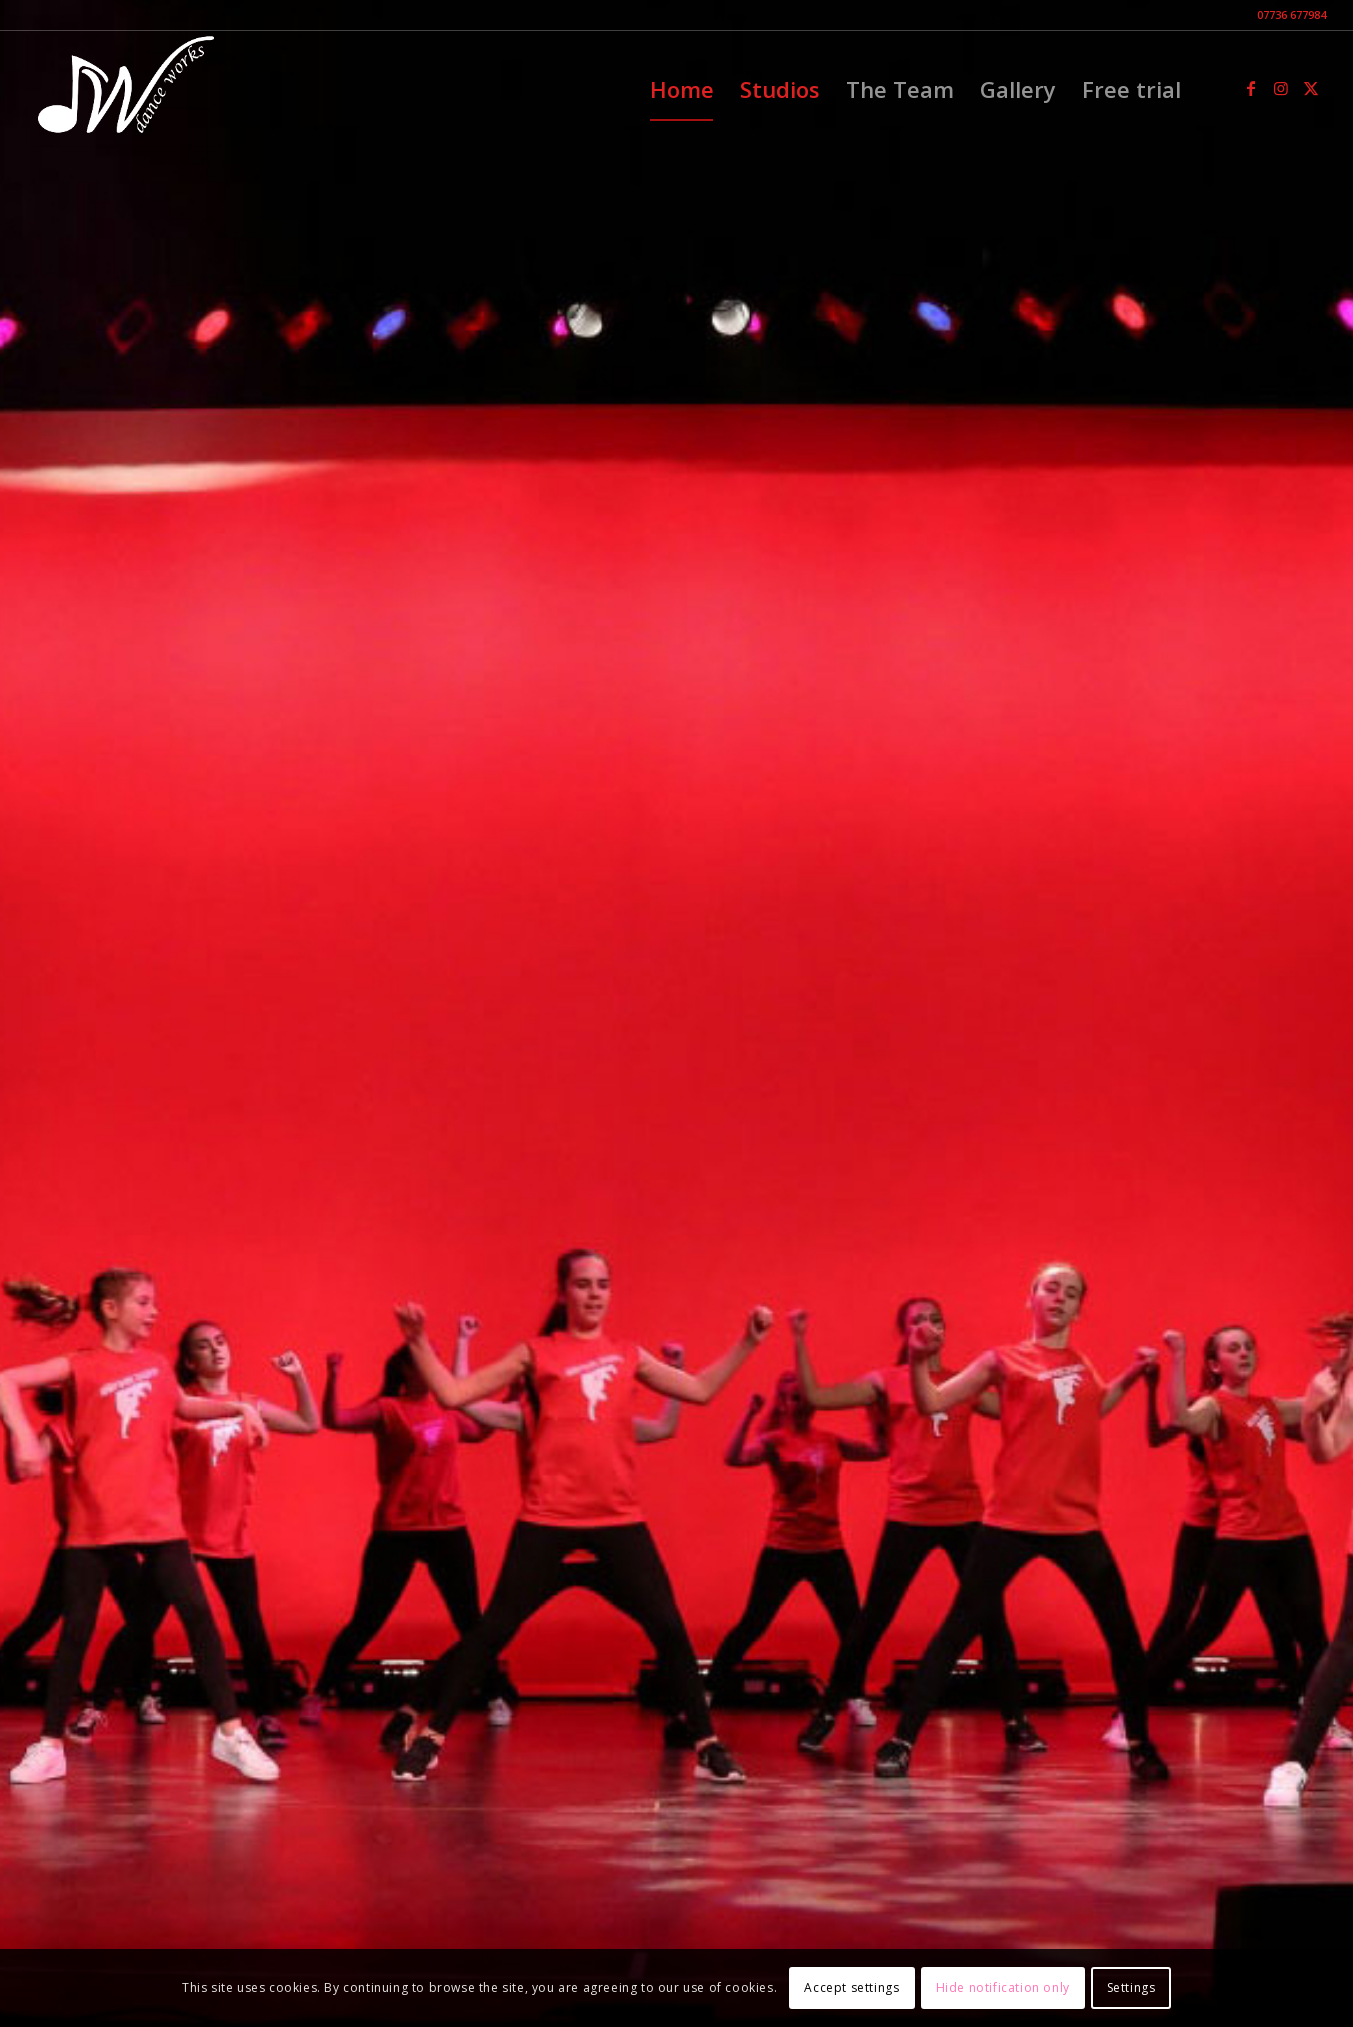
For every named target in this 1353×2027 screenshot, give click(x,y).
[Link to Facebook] (1251, 88)
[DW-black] (123, 89)
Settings (1131, 1987)
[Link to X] (1311, 88)
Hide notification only (1003, 1987)
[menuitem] (682, 89)
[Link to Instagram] (1281, 88)
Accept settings (851, 1987)
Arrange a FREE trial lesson (677, 1067)
